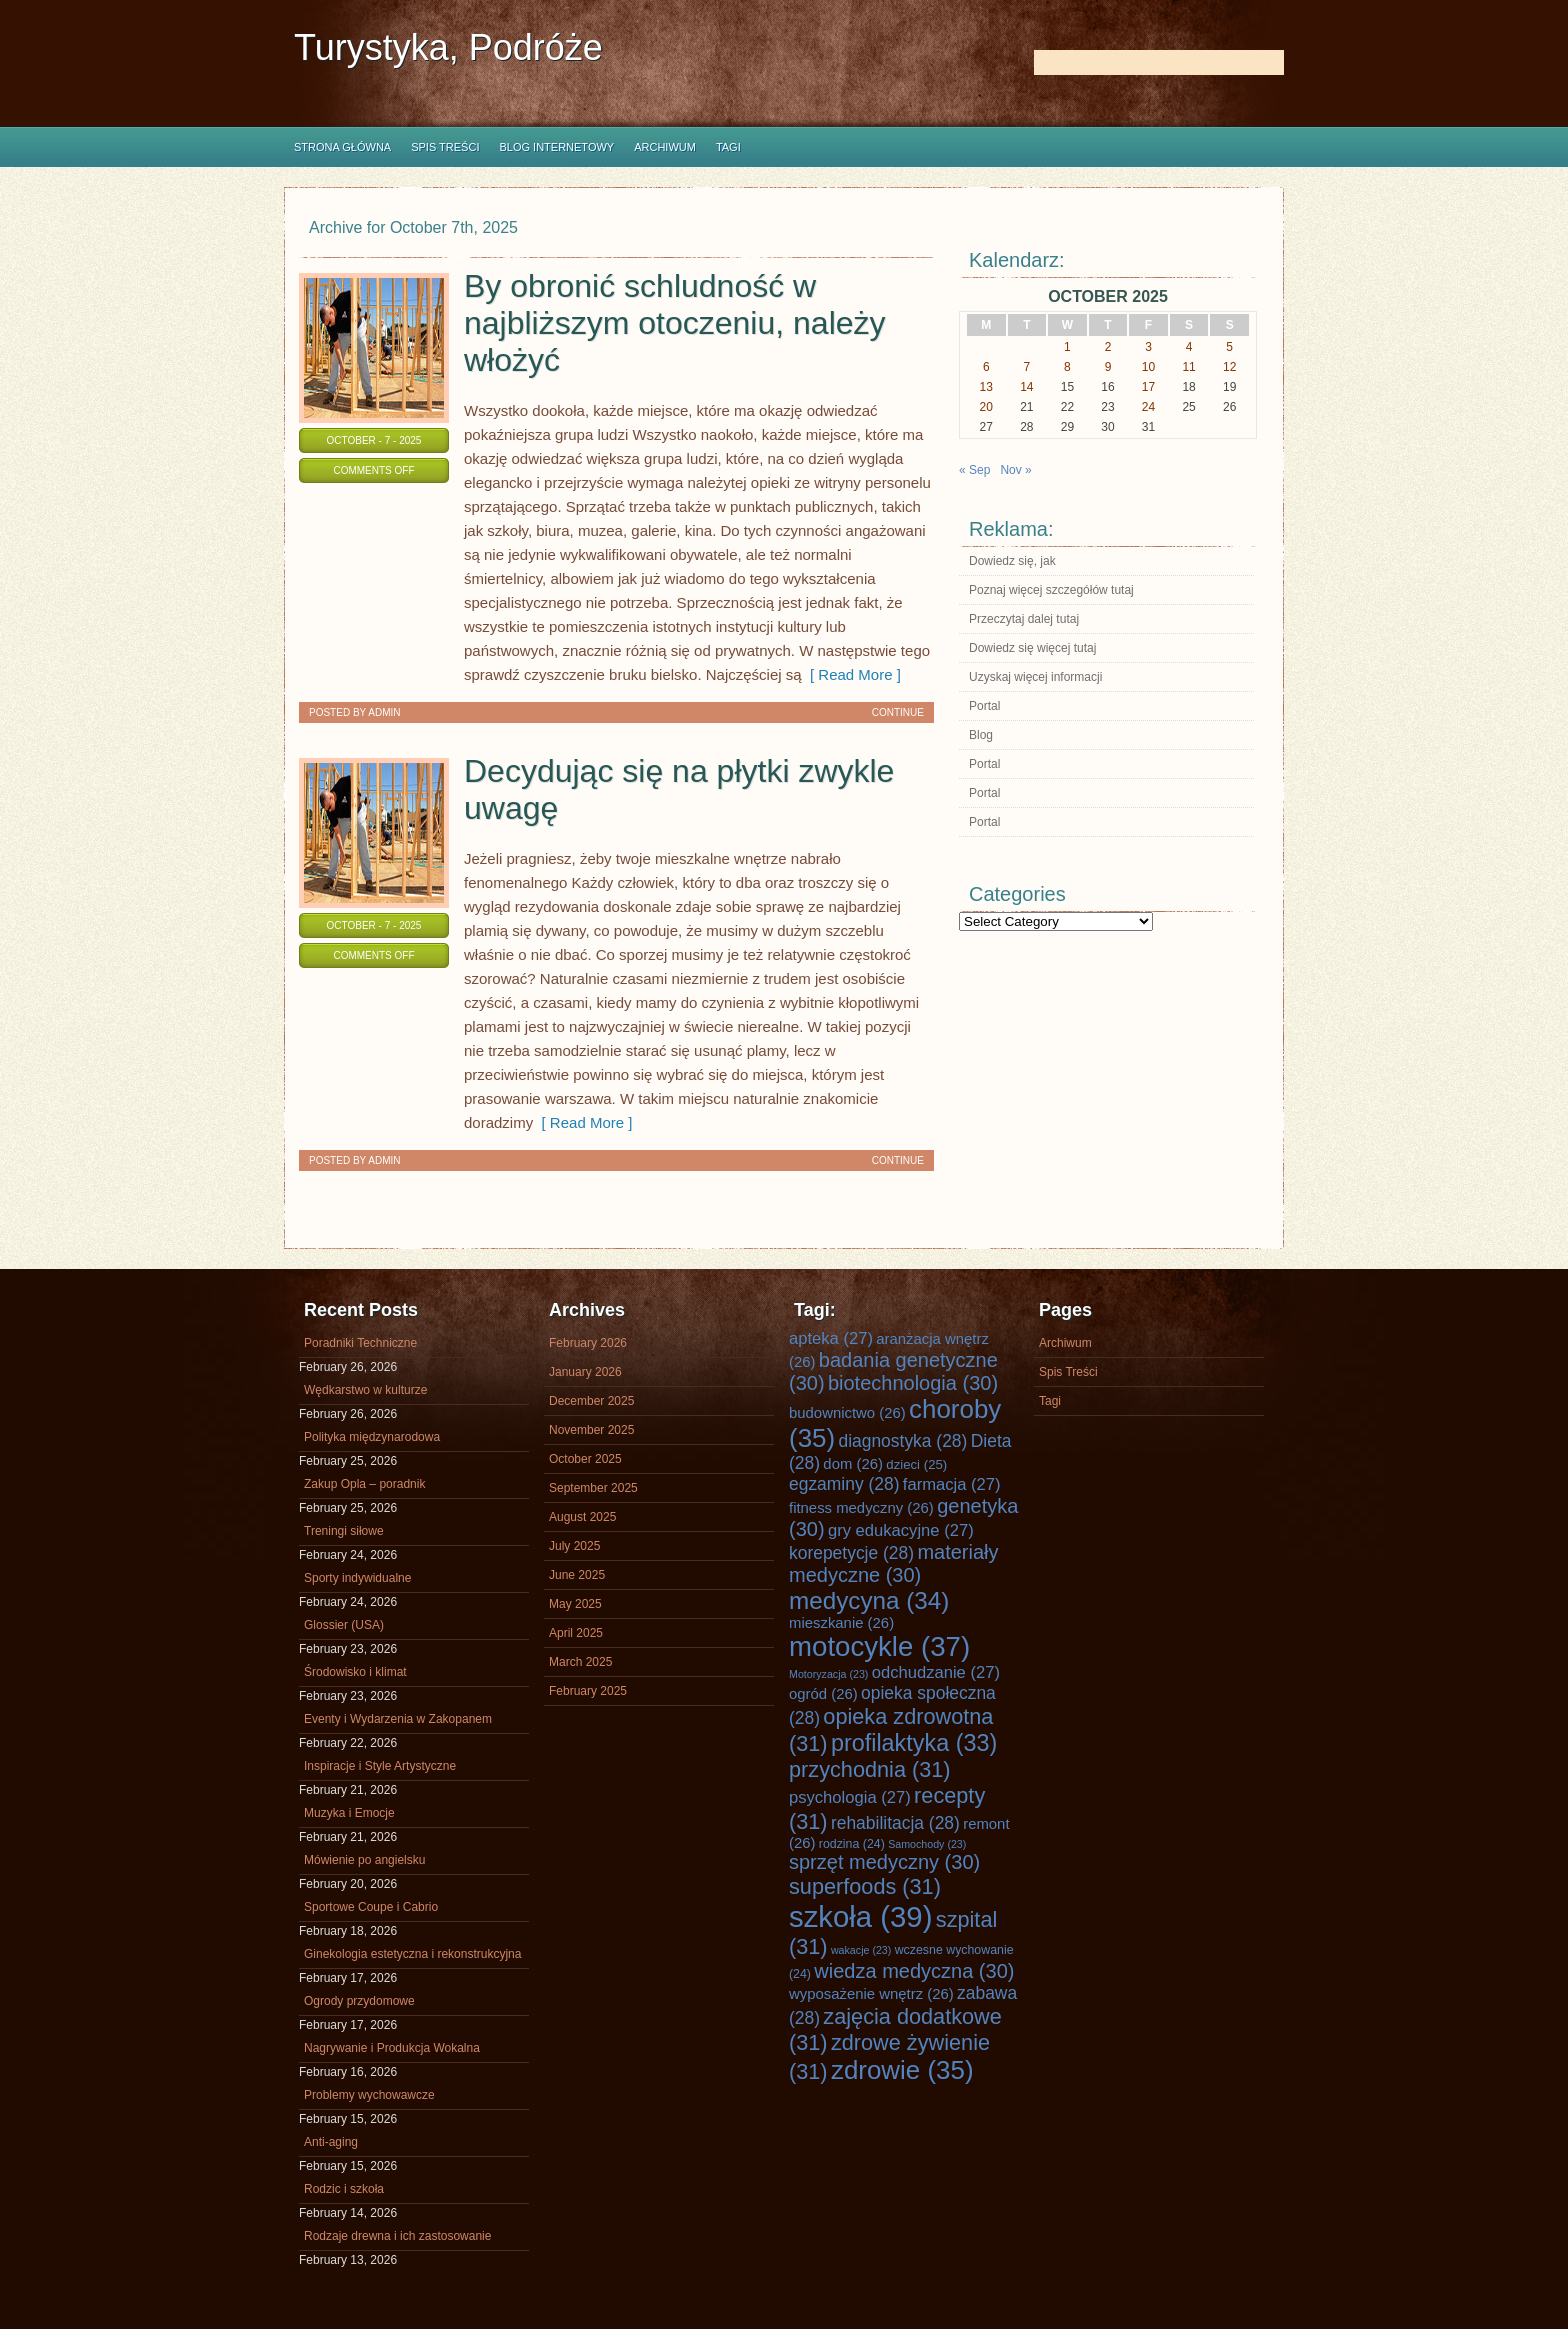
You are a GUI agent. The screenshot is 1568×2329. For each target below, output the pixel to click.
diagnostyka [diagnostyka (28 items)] (902, 1441)
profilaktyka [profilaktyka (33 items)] (914, 1743)
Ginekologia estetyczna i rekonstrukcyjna (412, 1954)
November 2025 (591, 1430)
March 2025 (580, 1662)
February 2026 (588, 1343)
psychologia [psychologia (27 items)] (850, 1797)
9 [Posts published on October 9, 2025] (1108, 367)
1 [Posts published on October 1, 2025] (1067, 347)
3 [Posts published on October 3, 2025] (1148, 347)
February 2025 (588, 1691)
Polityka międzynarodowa (372, 1437)
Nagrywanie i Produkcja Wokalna (392, 2048)
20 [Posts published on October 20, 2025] (986, 407)
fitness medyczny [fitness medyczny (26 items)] (861, 1508)
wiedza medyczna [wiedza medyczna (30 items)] (914, 1971)
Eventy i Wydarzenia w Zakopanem (398, 1719)
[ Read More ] (851, 674)
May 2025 (575, 1604)
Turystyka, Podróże (448, 47)
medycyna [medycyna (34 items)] (869, 1600)
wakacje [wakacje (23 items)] (861, 1950)
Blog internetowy (556, 147)
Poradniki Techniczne (360, 1343)
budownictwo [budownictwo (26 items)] (847, 1413)
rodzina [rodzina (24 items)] (852, 1844)
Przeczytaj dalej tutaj (1024, 619)
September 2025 (593, 1488)
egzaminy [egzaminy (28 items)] (844, 1484)
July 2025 (574, 1546)
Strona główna (342, 147)
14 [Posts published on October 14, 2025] (1026, 387)
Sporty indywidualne (357, 1578)
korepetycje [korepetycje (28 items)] (851, 1553)
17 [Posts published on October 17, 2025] (1148, 387)
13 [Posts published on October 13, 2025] (986, 387)
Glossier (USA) (344, 1625)
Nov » (1015, 470)
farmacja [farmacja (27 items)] (952, 1484)
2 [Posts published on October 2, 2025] (1108, 347)
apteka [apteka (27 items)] (831, 1338)
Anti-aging (331, 2142)
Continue (898, 712)
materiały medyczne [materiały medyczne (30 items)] (894, 1563)
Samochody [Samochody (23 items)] (927, 1844)
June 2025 (577, 1575)
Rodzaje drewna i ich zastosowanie (397, 2236)
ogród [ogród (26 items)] (823, 1694)
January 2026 (585, 1372)
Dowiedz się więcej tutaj (1032, 648)
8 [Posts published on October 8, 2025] (1067, 367)
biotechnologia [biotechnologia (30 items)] (913, 1383)
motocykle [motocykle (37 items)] (879, 1646)
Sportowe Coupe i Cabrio (371, 1907)
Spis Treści (445, 147)
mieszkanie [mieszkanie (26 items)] (841, 1623)
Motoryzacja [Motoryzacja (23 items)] (828, 1674)
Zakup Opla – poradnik (364, 1484)
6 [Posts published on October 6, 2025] (986, 367)
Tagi (728, 147)
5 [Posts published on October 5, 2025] (1229, 347)
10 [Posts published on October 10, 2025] (1148, 367)
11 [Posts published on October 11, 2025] (1188, 367)
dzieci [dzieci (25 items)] (916, 1464)
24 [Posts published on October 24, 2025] (1148, 407)
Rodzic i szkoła (344, 2189)
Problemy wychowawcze (369, 2095)
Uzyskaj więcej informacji (1035, 677)
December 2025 (591, 1401)
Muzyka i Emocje (349, 1813)
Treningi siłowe (344, 1531)
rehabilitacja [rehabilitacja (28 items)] (895, 1823)
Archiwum (665, 147)
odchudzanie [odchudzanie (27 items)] (936, 1672)
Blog (981, 735)
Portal (984, 706)
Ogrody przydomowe (359, 2001)
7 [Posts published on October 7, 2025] (1027, 367)
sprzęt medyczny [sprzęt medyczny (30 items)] (884, 1862)
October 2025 (585, 1459)
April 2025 (576, 1633)
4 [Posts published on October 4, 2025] (1189, 347)
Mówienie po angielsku (364, 1860)
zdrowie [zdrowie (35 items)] (902, 2070)
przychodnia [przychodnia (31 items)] (870, 1769)
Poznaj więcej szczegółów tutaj (1051, 590)
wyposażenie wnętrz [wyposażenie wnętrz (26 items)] (871, 1994)
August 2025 (582, 1517)
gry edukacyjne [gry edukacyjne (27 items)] (901, 1530)
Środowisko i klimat (355, 1672)
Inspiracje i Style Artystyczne (380, 1766)
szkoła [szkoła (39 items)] (860, 1916)
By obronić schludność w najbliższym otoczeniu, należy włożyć (675, 323)
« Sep (974, 470)
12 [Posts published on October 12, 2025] (1229, 367)
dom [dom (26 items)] (853, 1464)
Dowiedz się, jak (1012, 561)
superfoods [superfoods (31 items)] (865, 1886)
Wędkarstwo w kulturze (365, 1390)
